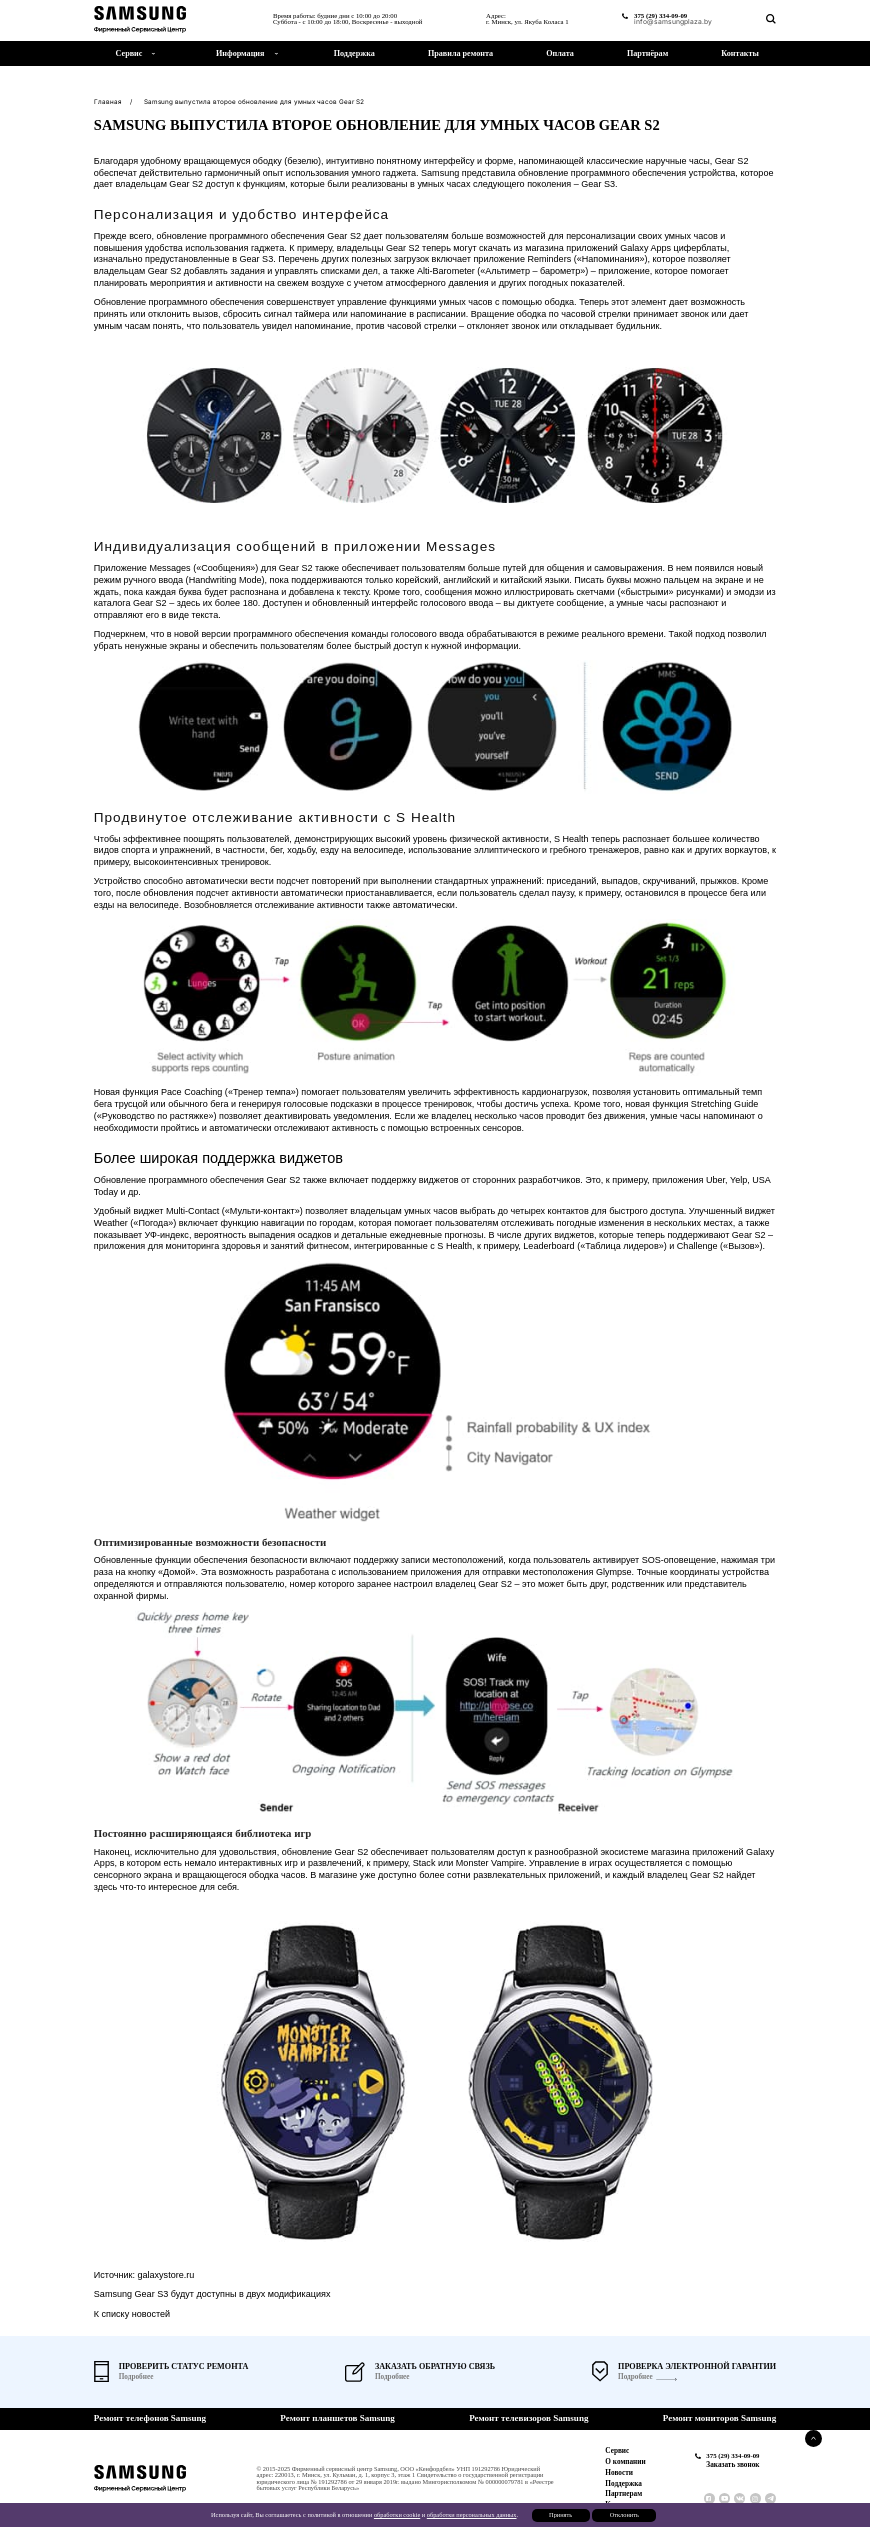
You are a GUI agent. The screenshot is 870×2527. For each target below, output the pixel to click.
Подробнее (635, 2377)
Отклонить (624, 2514)
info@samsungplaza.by (673, 22)
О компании (625, 2462)
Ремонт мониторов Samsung (719, 2418)
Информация (240, 53)
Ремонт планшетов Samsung (337, 2418)
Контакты (739, 53)
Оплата (560, 53)
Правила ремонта (460, 53)
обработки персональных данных (472, 2514)
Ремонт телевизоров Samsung (528, 2418)
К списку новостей (132, 2314)
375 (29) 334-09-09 (660, 16)
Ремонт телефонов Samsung (150, 2418)
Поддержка (354, 53)
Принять (560, 2514)
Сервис (617, 2451)
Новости (619, 2473)
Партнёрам (647, 53)
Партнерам (623, 2494)
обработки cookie (397, 2514)
